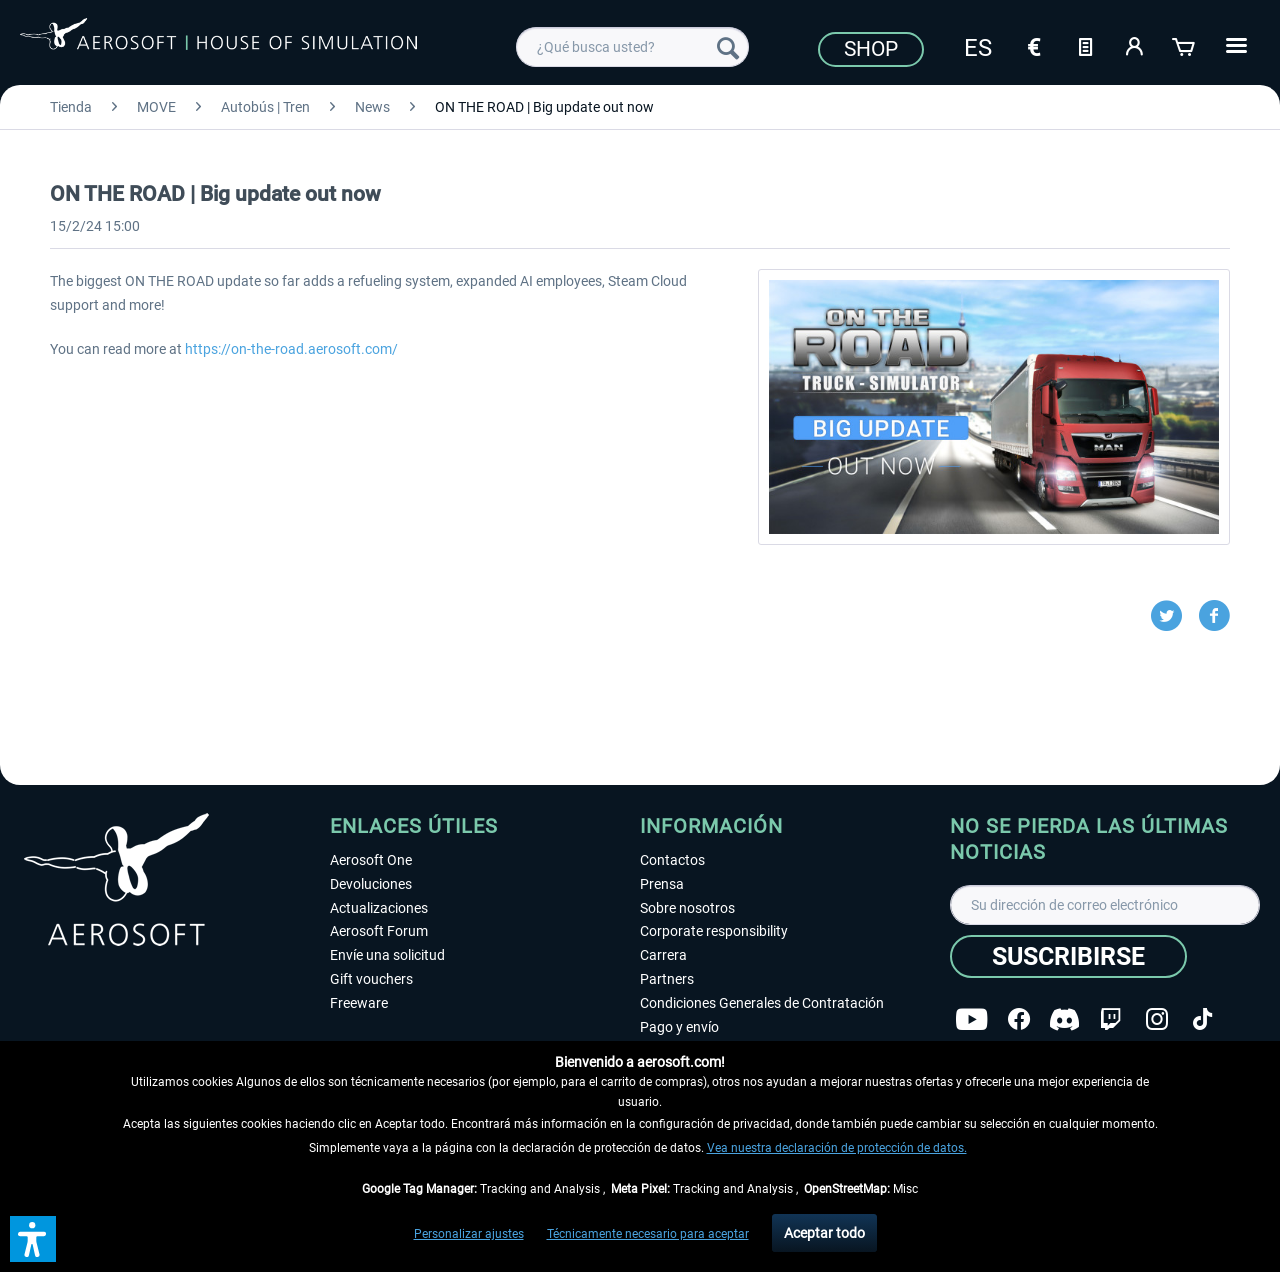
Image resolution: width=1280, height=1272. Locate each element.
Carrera (663, 955)
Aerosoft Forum (379, 931)
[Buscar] (728, 47)
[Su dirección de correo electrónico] (1105, 905)
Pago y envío (679, 1027)
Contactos (672, 860)
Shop (871, 49)
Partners (667, 979)
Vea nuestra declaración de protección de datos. (837, 1148)
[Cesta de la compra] (1185, 45)
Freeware (359, 1003)
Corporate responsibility (714, 931)
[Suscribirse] (1068, 956)
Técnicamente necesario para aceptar (648, 1234)
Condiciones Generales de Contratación (762, 1003)
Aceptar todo (824, 1233)
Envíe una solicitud (387, 955)
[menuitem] (632, 47)
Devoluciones (371, 884)
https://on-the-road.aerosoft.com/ (291, 349)
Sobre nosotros (687, 908)
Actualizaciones (379, 908)
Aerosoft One (371, 860)
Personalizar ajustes (469, 1234)
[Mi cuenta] (1135, 45)
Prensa (662, 884)
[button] (33, 1239)
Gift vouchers (371, 979)
